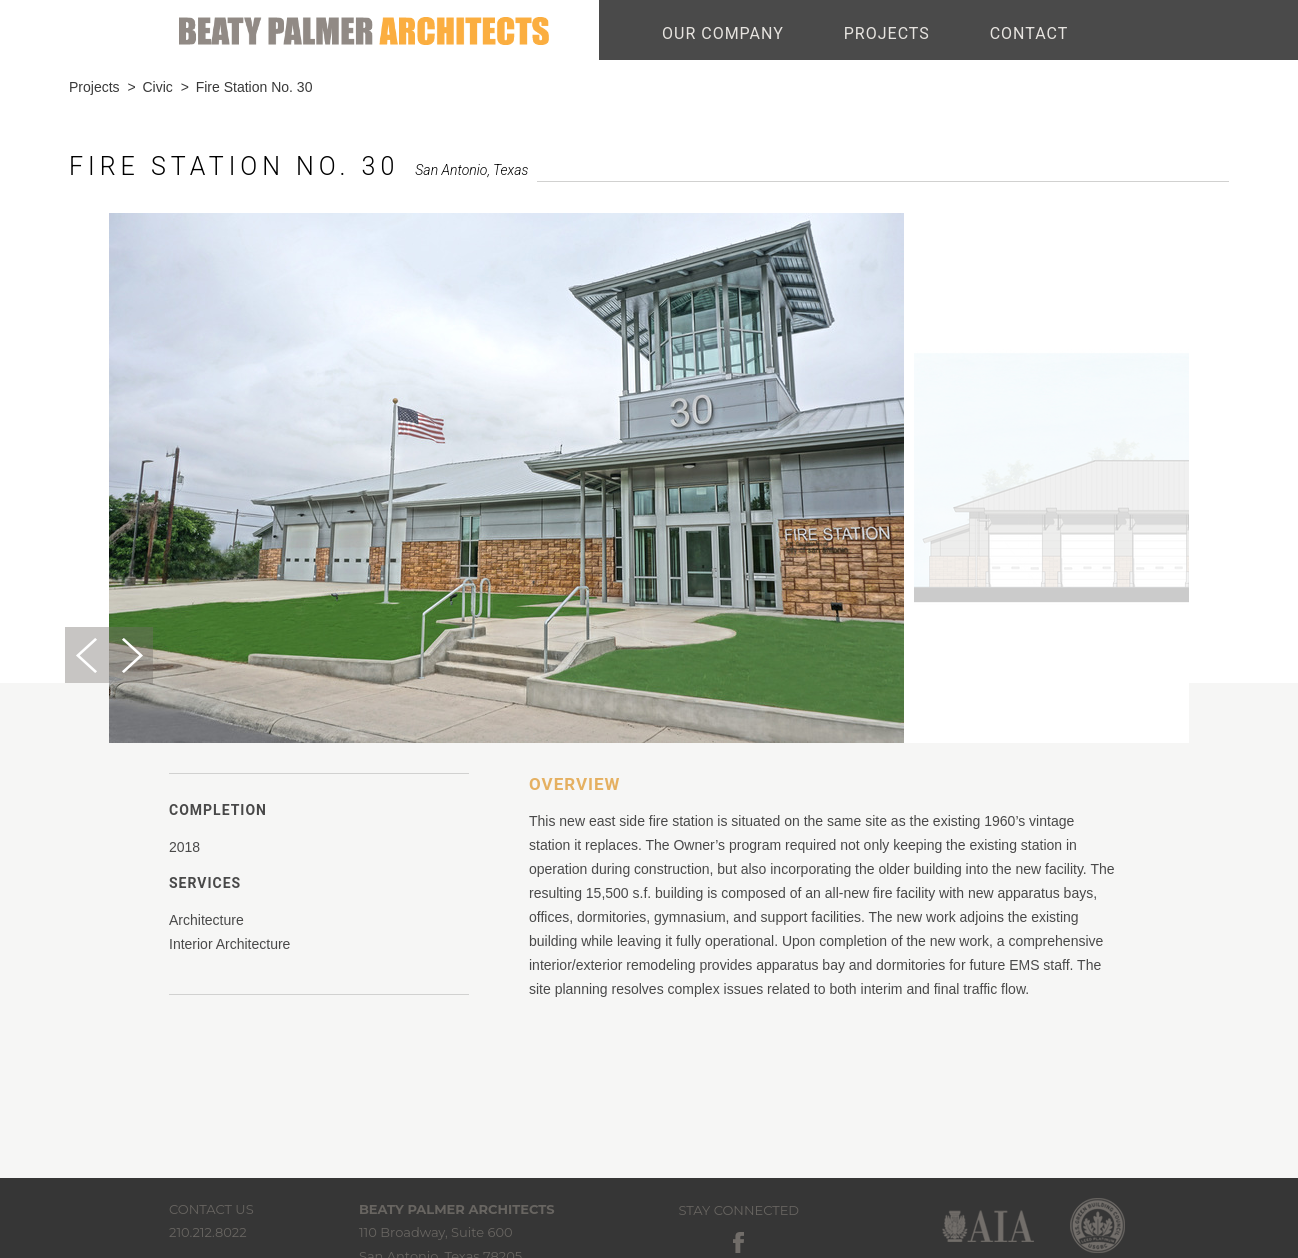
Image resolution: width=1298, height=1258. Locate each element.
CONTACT (1029, 33)
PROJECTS (887, 33)
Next (131, 655)
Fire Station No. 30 (254, 87)
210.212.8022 (208, 1232)
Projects (94, 87)
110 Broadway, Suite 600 (436, 1232)
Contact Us (211, 1209)
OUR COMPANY (723, 33)
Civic (157, 87)
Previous (87, 655)
